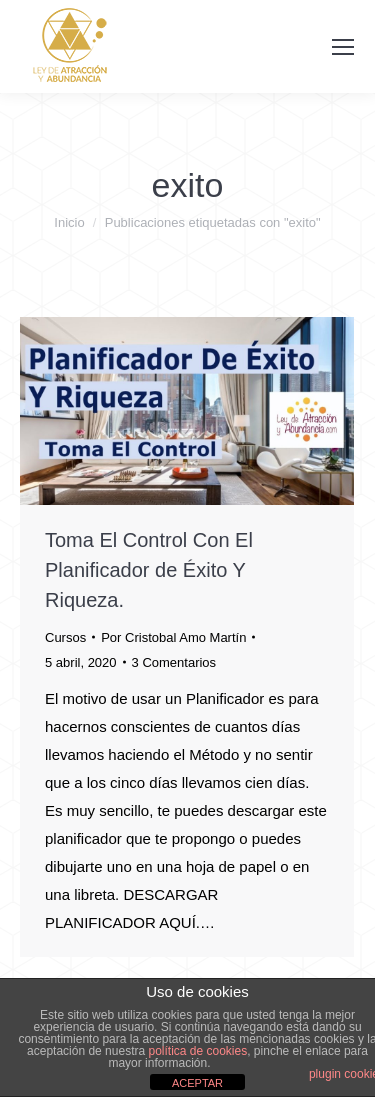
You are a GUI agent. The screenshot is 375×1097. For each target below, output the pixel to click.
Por (173, 637)
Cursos (65, 637)
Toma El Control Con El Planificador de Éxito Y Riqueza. (149, 570)
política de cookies (197, 1051)
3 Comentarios (174, 662)
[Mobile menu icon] (343, 47)
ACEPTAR (197, 1083)
